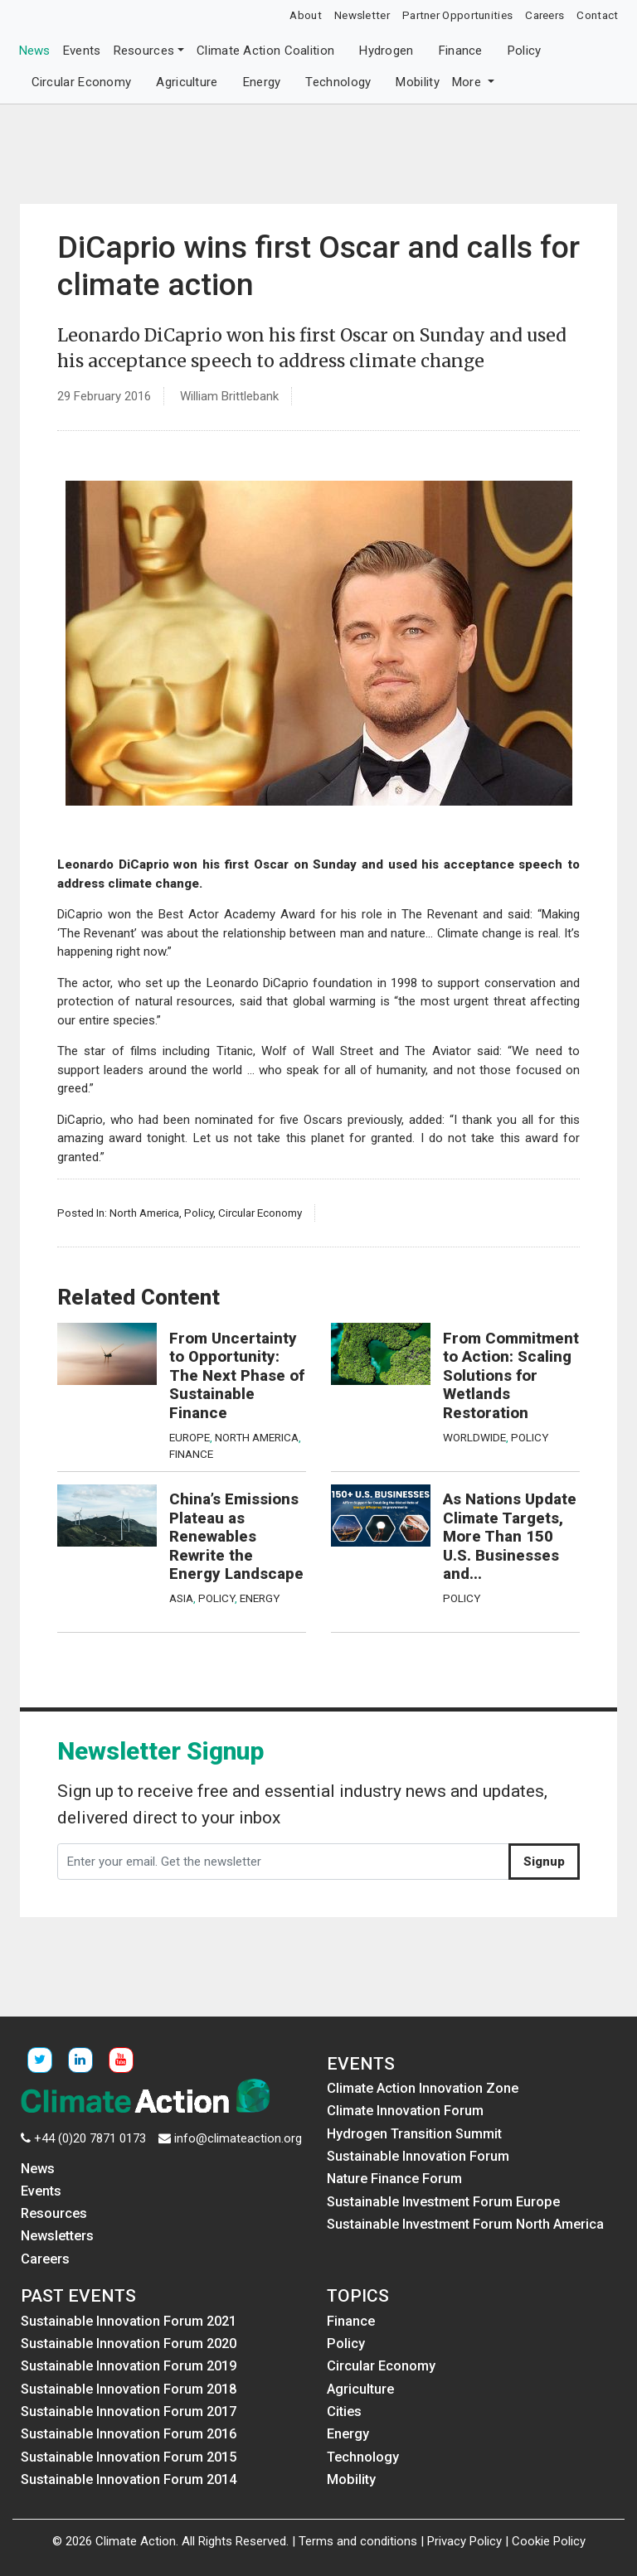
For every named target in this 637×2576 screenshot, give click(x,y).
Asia (181, 1598)
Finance (461, 50)
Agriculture (186, 82)
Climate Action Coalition (265, 50)
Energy (262, 82)
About (305, 15)
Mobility (417, 82)
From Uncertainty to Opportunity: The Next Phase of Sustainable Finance (236, 1375)
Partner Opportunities (457, 15)
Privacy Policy (464, 2541)
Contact (597, 15)
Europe (189, 1437)
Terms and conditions (358, 2541)
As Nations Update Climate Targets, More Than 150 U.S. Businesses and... (509, 1536)
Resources (144, 50)
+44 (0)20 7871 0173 (90, 2138)
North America (144, 1212)
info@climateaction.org (238, 2138)
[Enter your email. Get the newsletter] (283, 1861)
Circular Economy (82, 82)
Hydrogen (386, 50)
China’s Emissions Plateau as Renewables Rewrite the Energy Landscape (236, 1536)
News (35, 50)
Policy (525, 50)
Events (82, 50)
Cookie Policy (549, 2541)
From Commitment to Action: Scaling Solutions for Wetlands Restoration (511, 1375)
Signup (544, 1861)
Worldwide (474, 1437)
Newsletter (362, 15)
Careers (544, 15)
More (468, 82)
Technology (338, 82)
